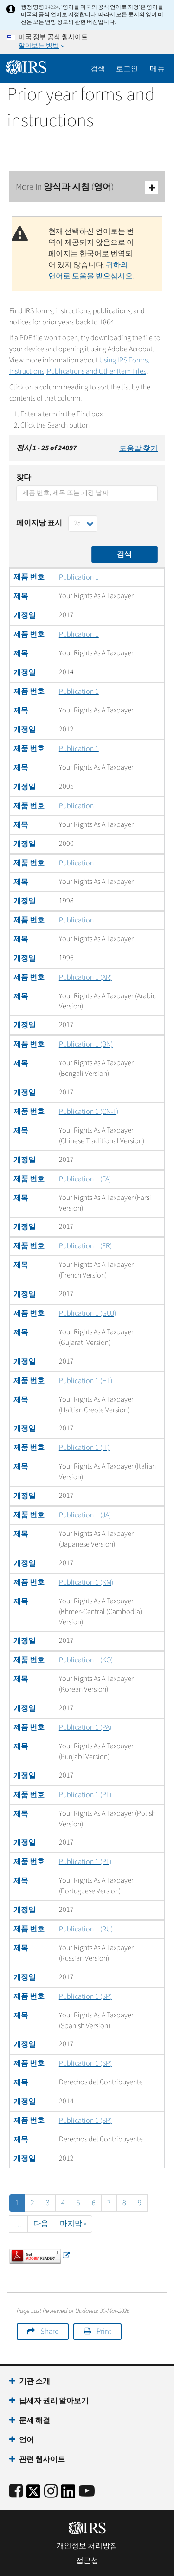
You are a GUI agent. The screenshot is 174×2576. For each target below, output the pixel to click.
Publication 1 (79, 577)
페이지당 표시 (39, 523)
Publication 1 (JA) (85, 1515)
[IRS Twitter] (33, 2494)
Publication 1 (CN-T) (88, 1112)
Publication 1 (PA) (85, 1727)
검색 (97, 68)
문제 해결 (34, 2420)
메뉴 (157, 68)
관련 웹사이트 (42, 2459)
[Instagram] (51, 2491)
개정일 (24, 615)
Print (104, 2331)
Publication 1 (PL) (85, 1795)
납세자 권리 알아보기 (54, 2401)
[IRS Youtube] (87, 2491)
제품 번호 (29, 577)
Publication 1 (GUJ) (87, 1313)
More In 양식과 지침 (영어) (87, 187)
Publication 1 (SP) (85, 1996)
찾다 (23, 477)
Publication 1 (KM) (86, 1582)
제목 (20, 596)
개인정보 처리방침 (87, 2545)
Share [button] (49, 2331)
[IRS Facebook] (16, 2491)
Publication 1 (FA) (85, 1179)
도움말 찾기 (138, 448)
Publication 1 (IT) (84, 1448)
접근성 (87, 2560)
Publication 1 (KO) (86, 1660)
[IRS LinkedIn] (68, 2494)
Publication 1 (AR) (85, 977)
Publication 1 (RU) (86, 1929)
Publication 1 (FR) (85, 1246)
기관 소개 (34, 2381)
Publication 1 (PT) (85, 1862)
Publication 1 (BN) (86, 1044)
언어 (26, 2440)
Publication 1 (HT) (85, 1381)
